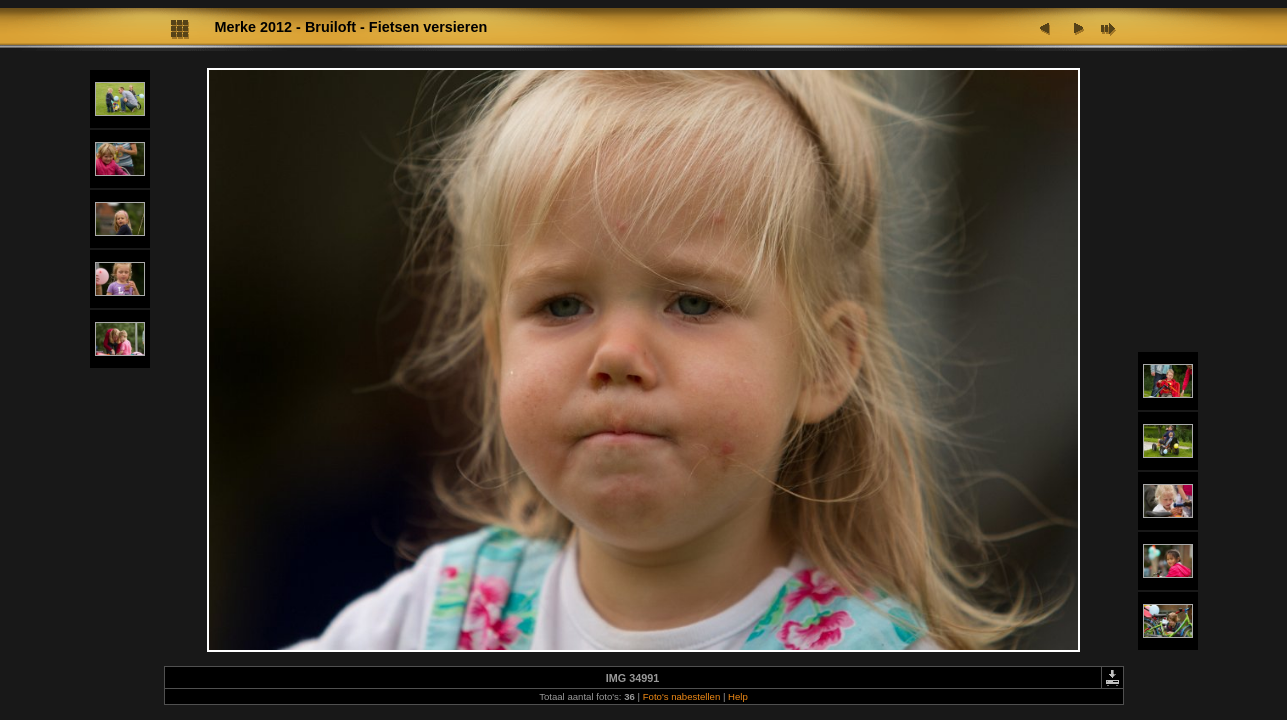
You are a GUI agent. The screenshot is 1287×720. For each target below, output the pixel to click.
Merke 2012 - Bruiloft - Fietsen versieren (351, 27)
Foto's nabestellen (682, 696)
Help (738, 696)
